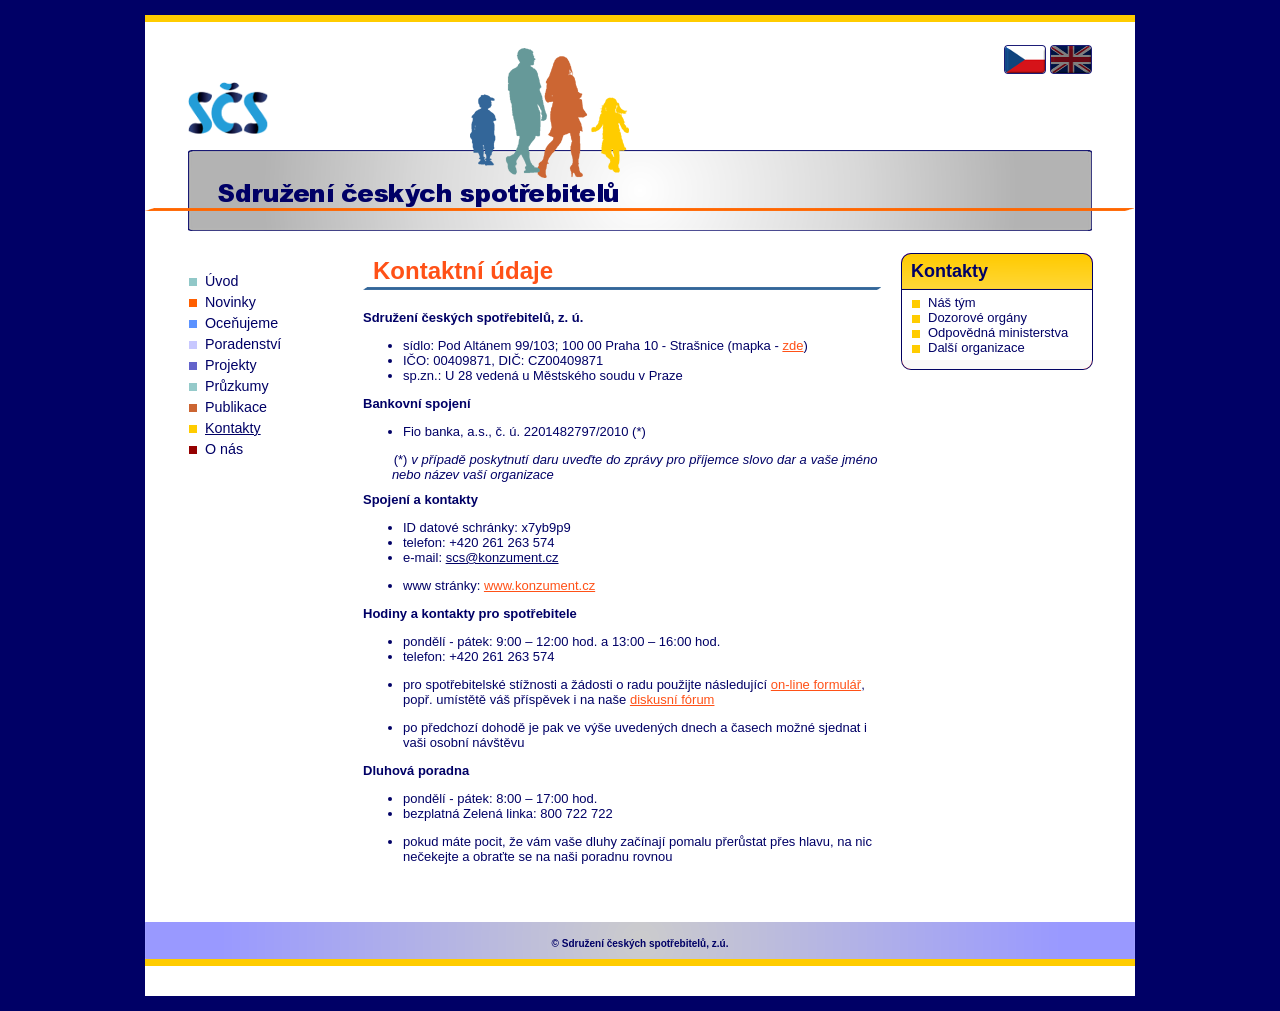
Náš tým (952, 302)
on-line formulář (816, 684)
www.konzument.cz (539, 585)
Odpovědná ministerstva (998, 332)
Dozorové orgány (977, 317)
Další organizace (976, 347)
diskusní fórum (672, 699)
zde (792, 345)
